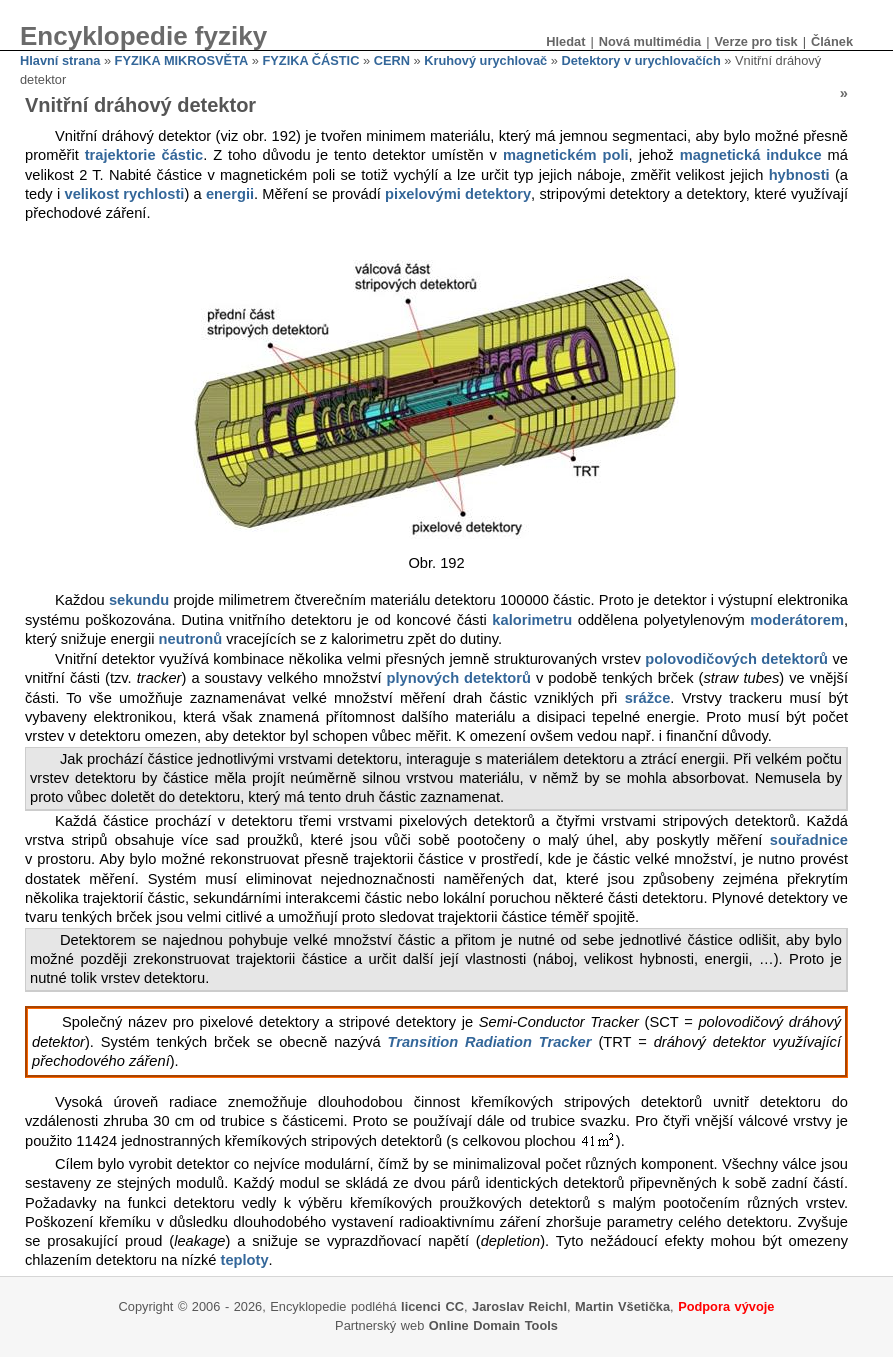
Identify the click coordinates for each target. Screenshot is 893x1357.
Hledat (565, 41)
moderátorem (797, 620)
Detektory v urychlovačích (640, 60)
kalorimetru (532, 620)
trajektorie (120, 155)
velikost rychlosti (124, 194)
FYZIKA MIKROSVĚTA (182, 60)
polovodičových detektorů (736, 659)
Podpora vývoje (726, 1306)
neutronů (191, 639)
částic (183, 155)
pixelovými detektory (458, 194)
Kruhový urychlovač (485, 60)
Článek (832, 41)
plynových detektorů (459, 678)
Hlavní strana (60, 60)
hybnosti (799, 175)
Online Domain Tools (493, 1325)
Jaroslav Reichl (519, 1306)
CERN (392, 60)
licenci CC (432, 1306)
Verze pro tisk (755, 41)
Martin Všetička (622, 1306)
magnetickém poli (566, 155)
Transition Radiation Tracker (490, 1042)
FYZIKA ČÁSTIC (311, 60)
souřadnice (809, 840)
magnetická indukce (751, 155)
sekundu (139, 600)
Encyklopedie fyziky (143, 36)
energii (230, 194)
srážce (648, 698)
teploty (245, 1260)
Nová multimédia (650, 41)
